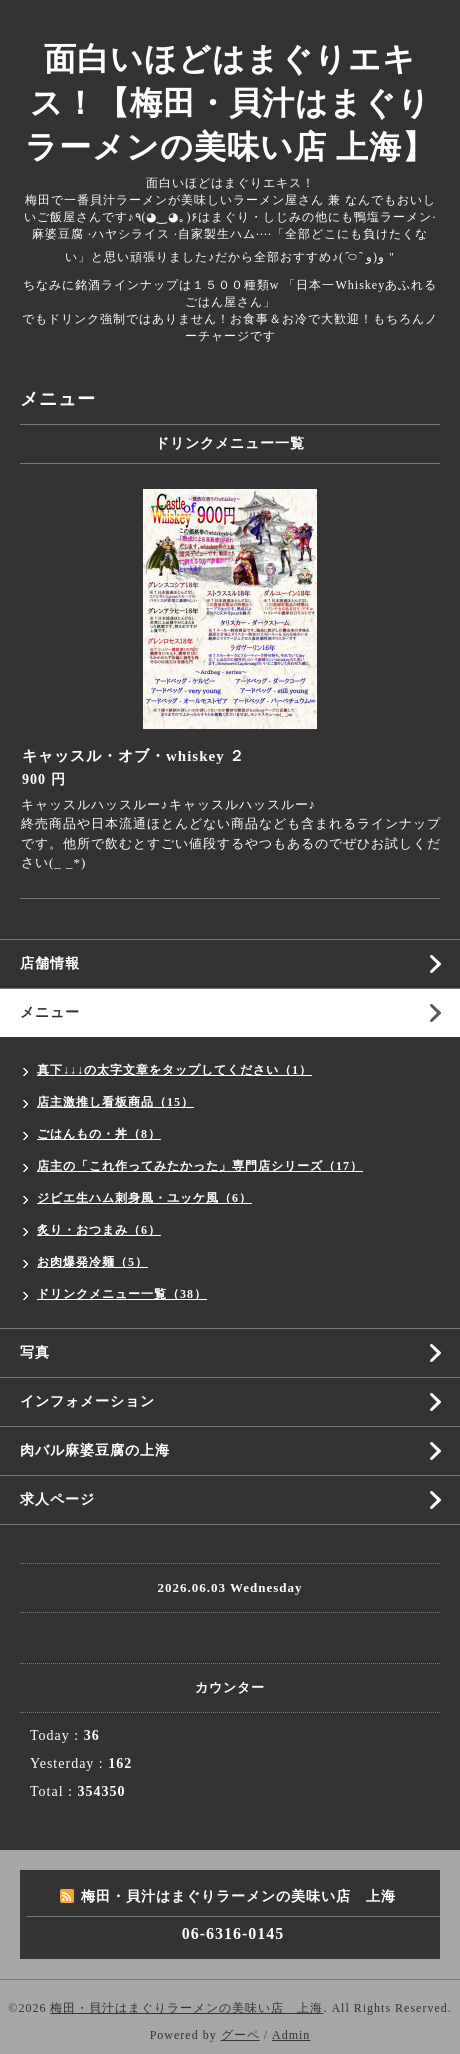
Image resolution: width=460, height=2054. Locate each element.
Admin (291, 2035)
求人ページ (57, 1499)
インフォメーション (87, 1401)
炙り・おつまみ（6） (99, 1230)
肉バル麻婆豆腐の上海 (95, 1450)
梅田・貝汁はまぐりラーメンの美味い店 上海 (186, 2008)
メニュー (50, 1012)
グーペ (240, 2035)
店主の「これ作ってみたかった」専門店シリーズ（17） (200, 1166)
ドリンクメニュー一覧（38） (122, 1294)
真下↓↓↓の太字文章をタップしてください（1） (174, 1070)
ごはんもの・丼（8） (99, 1134)
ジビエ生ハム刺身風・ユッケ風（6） (144, 1198)
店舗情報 (50, 963)
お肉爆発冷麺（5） (92, 1262)
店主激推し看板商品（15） (115, 1102)
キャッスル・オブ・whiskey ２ (133, 756)
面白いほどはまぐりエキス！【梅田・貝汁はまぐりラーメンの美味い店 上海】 (230, 103)
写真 (35, 1352)
